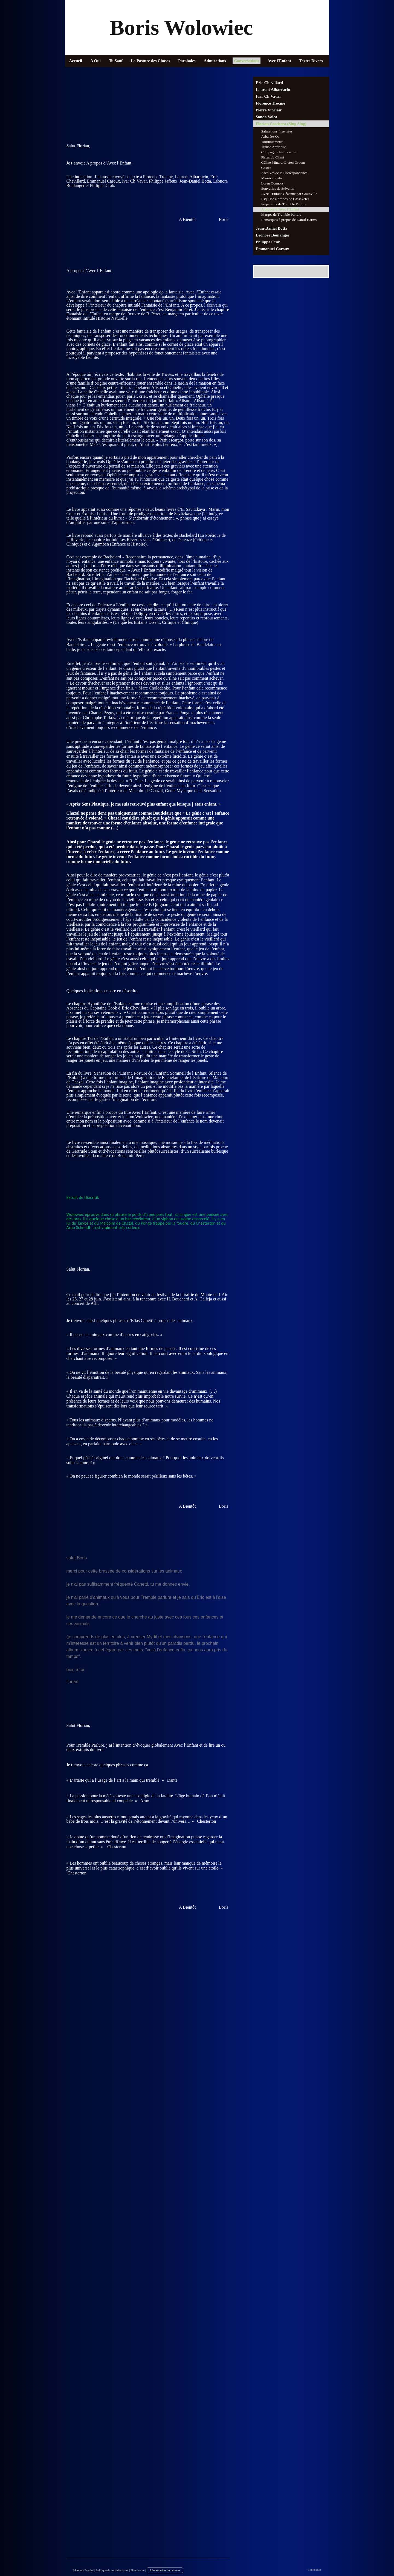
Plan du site (137, 2570)
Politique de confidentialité (112, 2570)
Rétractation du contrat (165, 2570)
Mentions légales (83, 2570)
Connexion (314, 2569)
